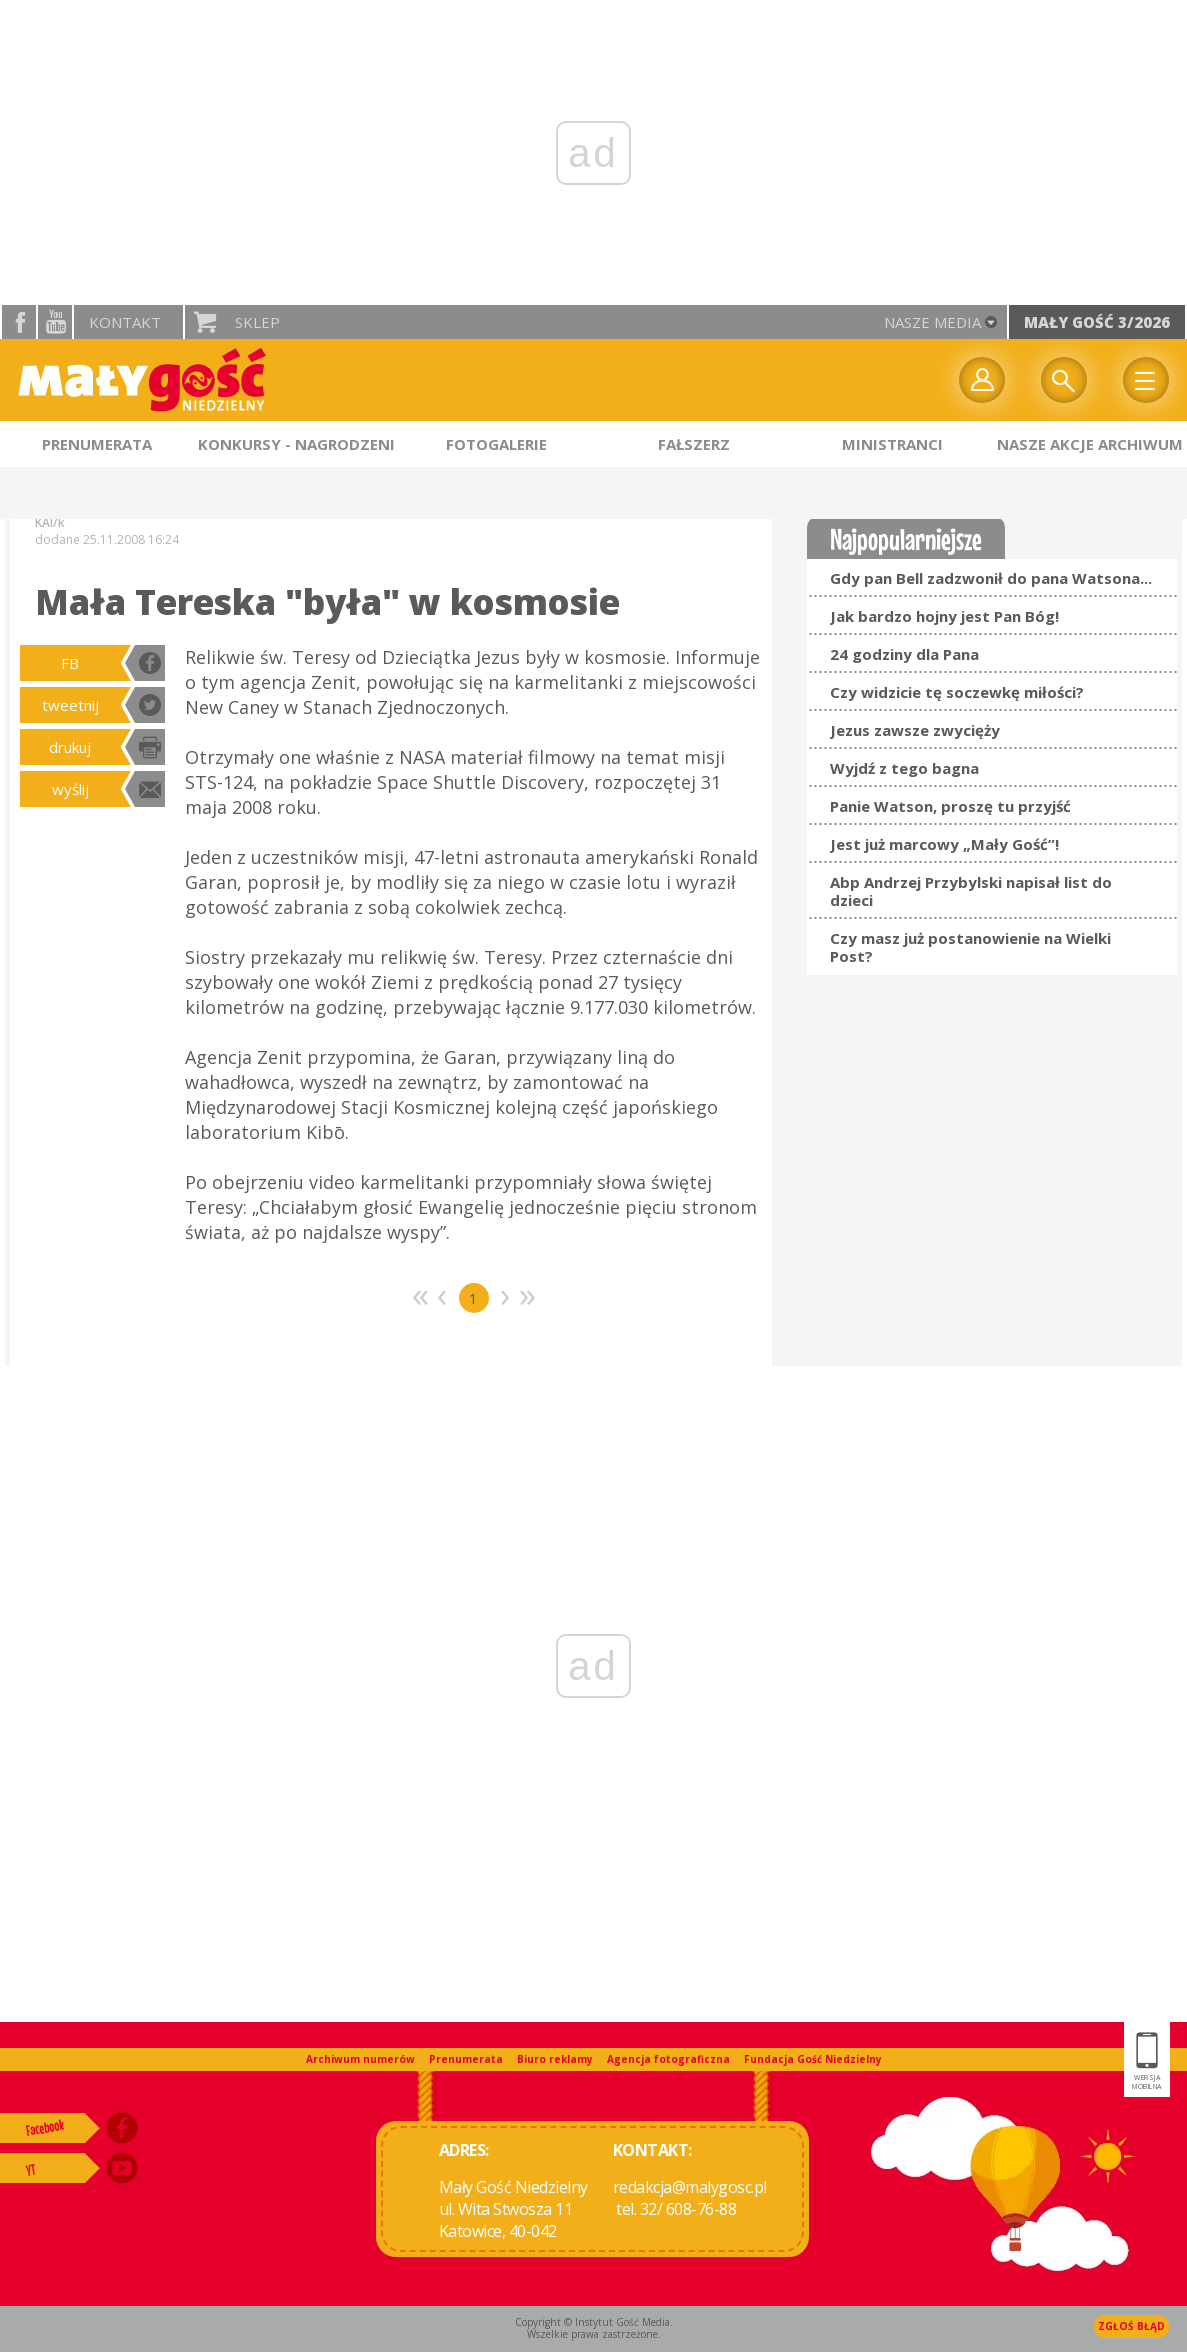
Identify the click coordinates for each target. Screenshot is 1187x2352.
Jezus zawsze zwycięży (915, 730)
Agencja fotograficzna (668, 2059)
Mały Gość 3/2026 (1097, 322)
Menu (1146, 380)
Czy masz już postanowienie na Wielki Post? (970, 947)
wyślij (70, 789)
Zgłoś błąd (1131, 2326)
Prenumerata (466, 2059)
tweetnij (70, 705)
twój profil (982, 380)
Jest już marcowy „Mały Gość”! (944, 844)
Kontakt (125, 322)
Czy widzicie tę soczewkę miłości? (957, 692)
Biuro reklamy (555, 2059)
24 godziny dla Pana (904, 654)
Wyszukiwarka (1064, 380)
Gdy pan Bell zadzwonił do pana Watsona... (991, 578)
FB (70, 663)
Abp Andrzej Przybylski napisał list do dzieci (971, 891)
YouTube (55, 322)
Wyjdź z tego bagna (904, 768)
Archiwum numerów (360, 2059)
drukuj (70, 747)
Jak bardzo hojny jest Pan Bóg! (944, 616)
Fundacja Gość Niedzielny (813, 2059)
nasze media (932, 322)
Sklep (257, 322)
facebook (19, 322)
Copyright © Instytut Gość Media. (594, 2322)
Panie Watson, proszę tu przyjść (950, 806)
